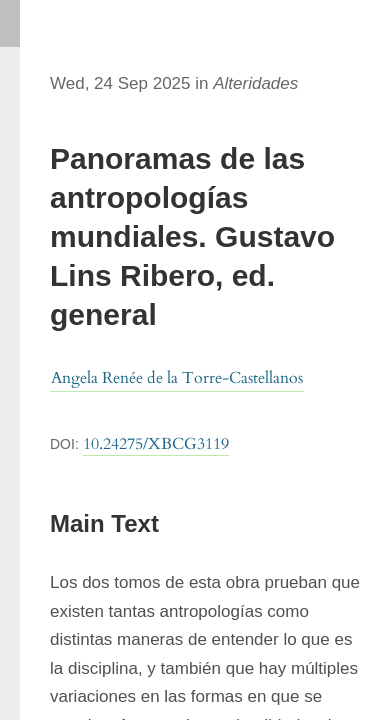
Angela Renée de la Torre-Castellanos (177, 378)
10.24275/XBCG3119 (156, 444)
